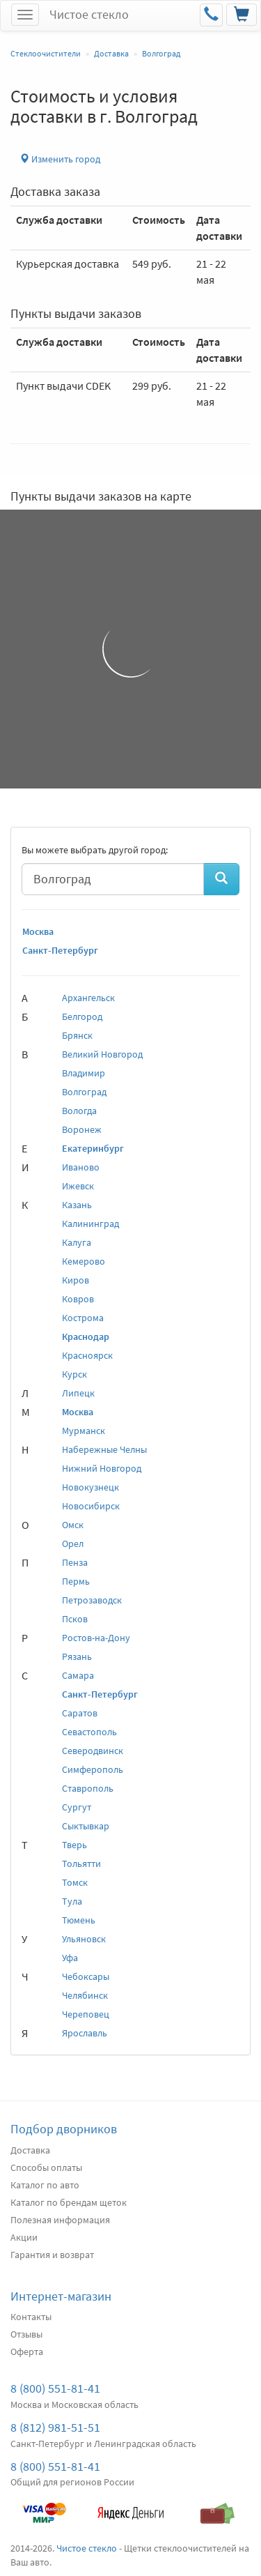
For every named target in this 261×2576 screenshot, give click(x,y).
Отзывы (26, 2334)
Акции (24, 2237)
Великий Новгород (102, 1054)
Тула (72, 1901)
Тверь (74, 1844)
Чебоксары (85, 1976)
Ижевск (78, 1186)
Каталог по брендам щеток (68, 2202)
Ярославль (84, 2033)
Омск (73, 1524)
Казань (77, 1204)
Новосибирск (91, 1506)
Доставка (30, 2150)
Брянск (77, 1035)
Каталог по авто (44, 2185)
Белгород (82, 1016)
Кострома (83, 1317)
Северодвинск (92, 1750)
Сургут (76, 1807)
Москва (38, 931)
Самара (78, 1675)
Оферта (26, 2351)
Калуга (76, 1242)
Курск (74, 1374)
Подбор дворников (63, 2129)
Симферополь (92, 1769)
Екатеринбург (93, 1148)
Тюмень (78, 1920)
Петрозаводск (92, 1600)
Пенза (75, 1562)
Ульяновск (84, 1939)
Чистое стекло (89, 14)
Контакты (31, 2316)
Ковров (78, 1299)
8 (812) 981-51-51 (55, 2427)
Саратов (79, 1713)
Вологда (79, 1110)
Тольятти (81, 1863)
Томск (75, 1882)
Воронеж (82, 1129)
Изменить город (59, 159)
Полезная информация (60, 2219)
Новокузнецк (90, 1487)
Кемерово (83, 1261)
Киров (75, 1280)
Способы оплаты (46, 2167)
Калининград (90, 1223)
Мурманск (83, 1430)
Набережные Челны (104, 1449)
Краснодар (85, 1336)
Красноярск (87, 1355)
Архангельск (88, 997)
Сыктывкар (85, 1826)
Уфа (70, 1957)
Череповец (85, 2014)
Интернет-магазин (60, 2296)
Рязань (77, 1656)
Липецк (78, 1393)
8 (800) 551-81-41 (55, 2388)
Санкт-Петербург (60, 950)
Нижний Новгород (101, 1468)
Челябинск (85, 1995)
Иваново (81, 1167)
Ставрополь (87, 1788)
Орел (73, 1543)
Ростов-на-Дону (96, 1637)
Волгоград (84, 1091)
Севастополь (89, 1731)
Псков (75, 1619)
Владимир (83, 1073)
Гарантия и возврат (52, 2254)
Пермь (76, 1581)
